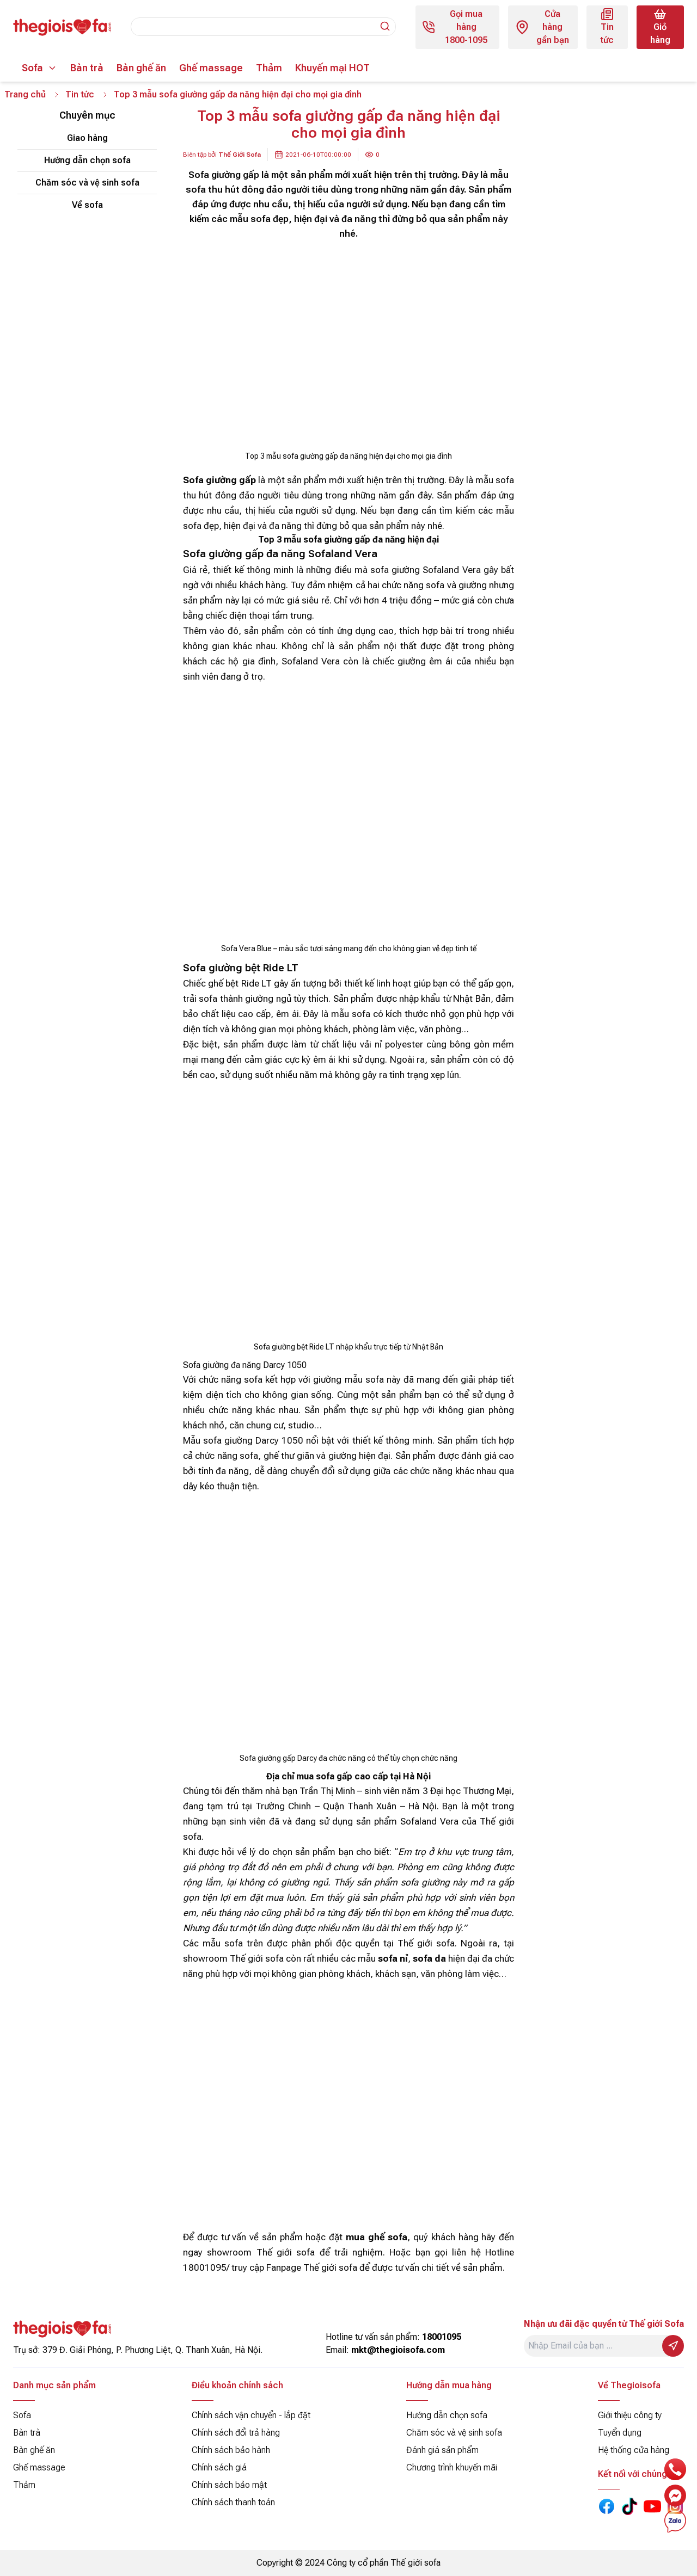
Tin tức (79, 94)
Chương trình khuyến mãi (451, 2467)
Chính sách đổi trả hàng (236, 2432)
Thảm (269, 67)
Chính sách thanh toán (233, 2502)
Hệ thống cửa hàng (633, 2450)
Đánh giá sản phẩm (442, 2450)
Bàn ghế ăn (141, 67)
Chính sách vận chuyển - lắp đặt (251, 2415)
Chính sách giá (219, 2467)
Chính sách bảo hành (231, 2450)
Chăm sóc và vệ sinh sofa (87, 182)
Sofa (32, 67)
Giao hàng (87, 138)
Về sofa (87, 205)
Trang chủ (25, 94)
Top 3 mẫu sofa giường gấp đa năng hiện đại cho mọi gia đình (238, 94)
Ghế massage (211, 67)
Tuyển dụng (619, 2432)
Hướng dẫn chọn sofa (87, 160)
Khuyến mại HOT (332, 67)
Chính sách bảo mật (229, 2485)
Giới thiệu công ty (630, 2415)
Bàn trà (86, 67)
